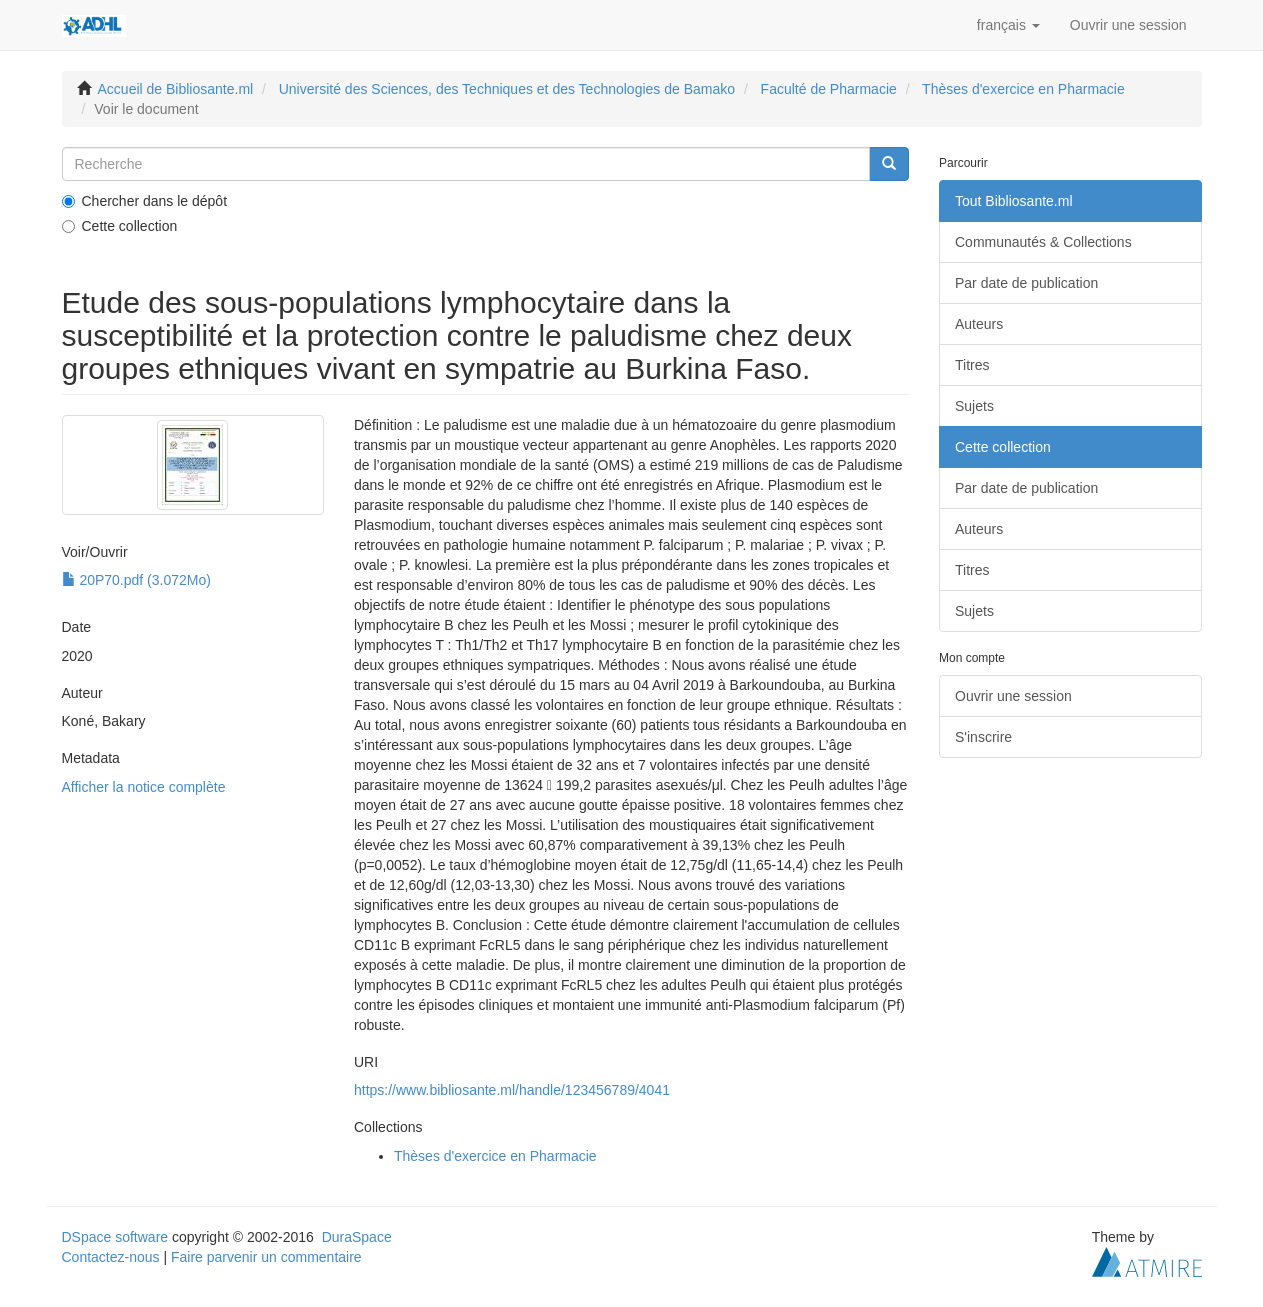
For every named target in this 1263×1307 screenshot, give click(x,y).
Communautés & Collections (1043, 242)
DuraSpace (357, 1237)
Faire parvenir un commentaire (266, 1257)
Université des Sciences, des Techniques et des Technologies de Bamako (507, 89)
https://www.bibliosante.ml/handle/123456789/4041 (512, 1090)
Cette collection (120, 226)
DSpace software (115, 1237)
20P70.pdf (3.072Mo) (136, 580)
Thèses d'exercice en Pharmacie (1023, 89)
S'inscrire (983, 737)
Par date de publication (1026, 283)
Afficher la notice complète (144, 787)
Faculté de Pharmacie (829, 89)
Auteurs (979, 324)
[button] (1008, 25)
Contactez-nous (111, 1257)
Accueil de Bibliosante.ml (176, 89)
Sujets (974, 406)
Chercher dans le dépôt (145, 201)
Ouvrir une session (1013, 696)
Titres (972, 365)
